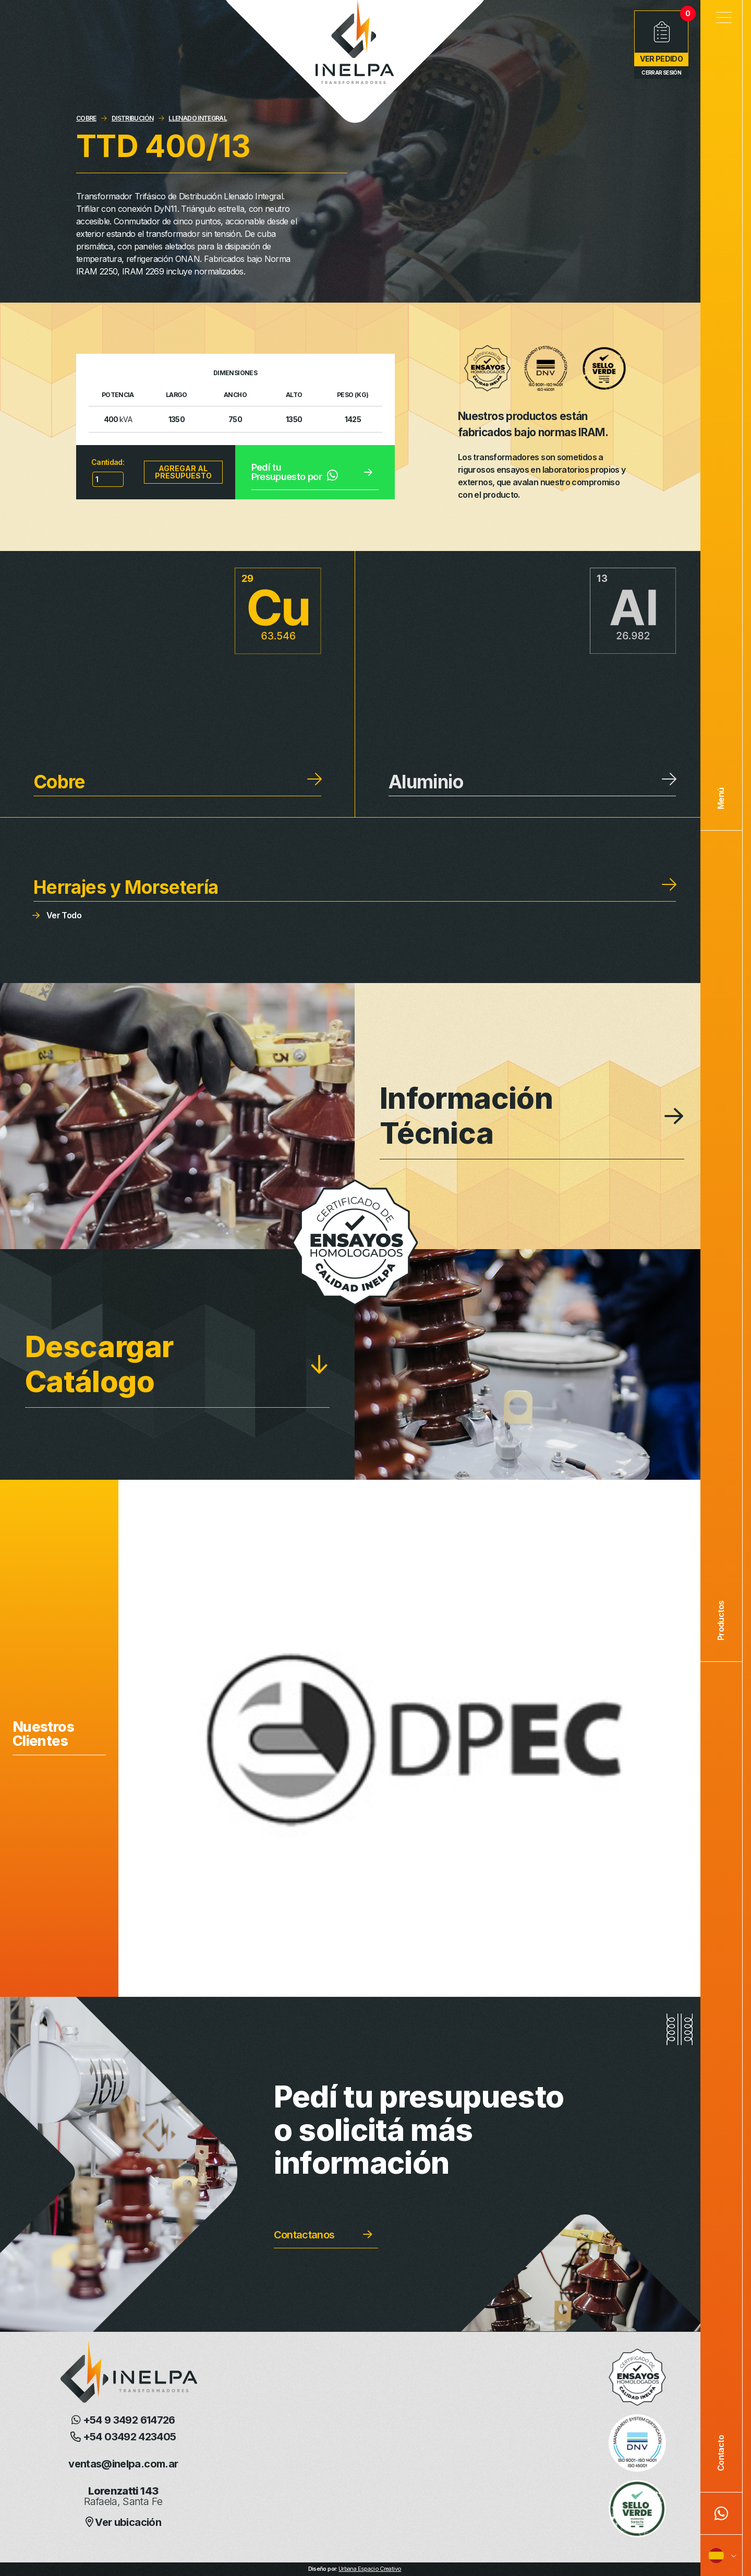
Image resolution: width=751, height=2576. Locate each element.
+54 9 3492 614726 (123, 2420)
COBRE (86, 118)
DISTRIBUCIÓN (132, 118)
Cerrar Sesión (661, 72)
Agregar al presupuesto (183, 472)
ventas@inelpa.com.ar (123, 2464)
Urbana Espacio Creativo (369, 2568)
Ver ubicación (123, 2522)
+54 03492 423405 (123, 2436)
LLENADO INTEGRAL (197, 118)
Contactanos (304, 2234)
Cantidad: (107, 462)
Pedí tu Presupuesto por (294, 472)
